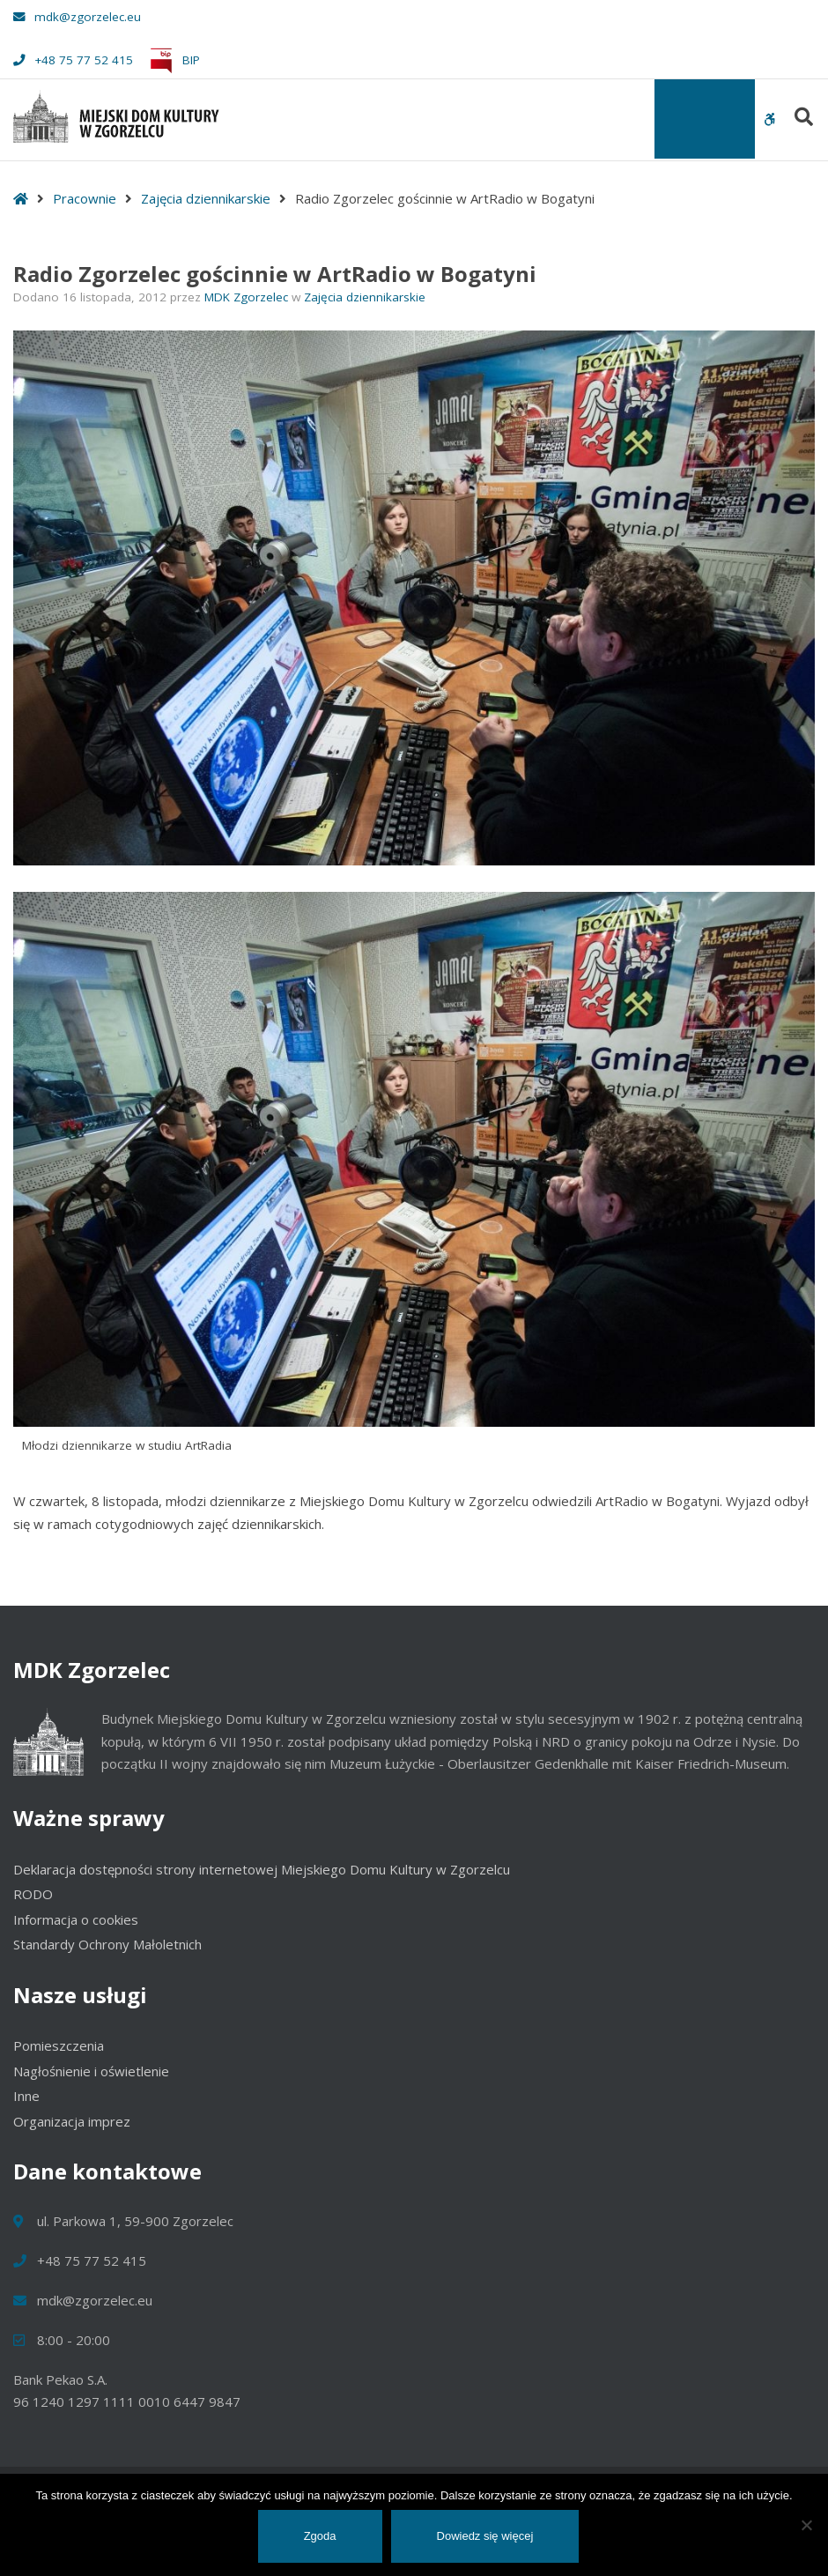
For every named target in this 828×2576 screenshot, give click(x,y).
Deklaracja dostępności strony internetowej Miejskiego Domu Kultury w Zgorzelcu (261, 1869)
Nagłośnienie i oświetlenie (91, 2071)
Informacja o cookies (75, 1919)
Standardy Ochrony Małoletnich (107, 1944)
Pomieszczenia (58, 2045)
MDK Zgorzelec (248, 297)
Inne (26, 2096)
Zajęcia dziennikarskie (205, 198)
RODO (33, 1894)
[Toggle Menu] (704, 119)
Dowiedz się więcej (485, 2536)
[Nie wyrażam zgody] (806, 2525)
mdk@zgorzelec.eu (77, 17)
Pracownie (84, 198)
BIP (172, 60)
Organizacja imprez (71, 2121)
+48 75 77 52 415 (73, 60)
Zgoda (320, 2536)
